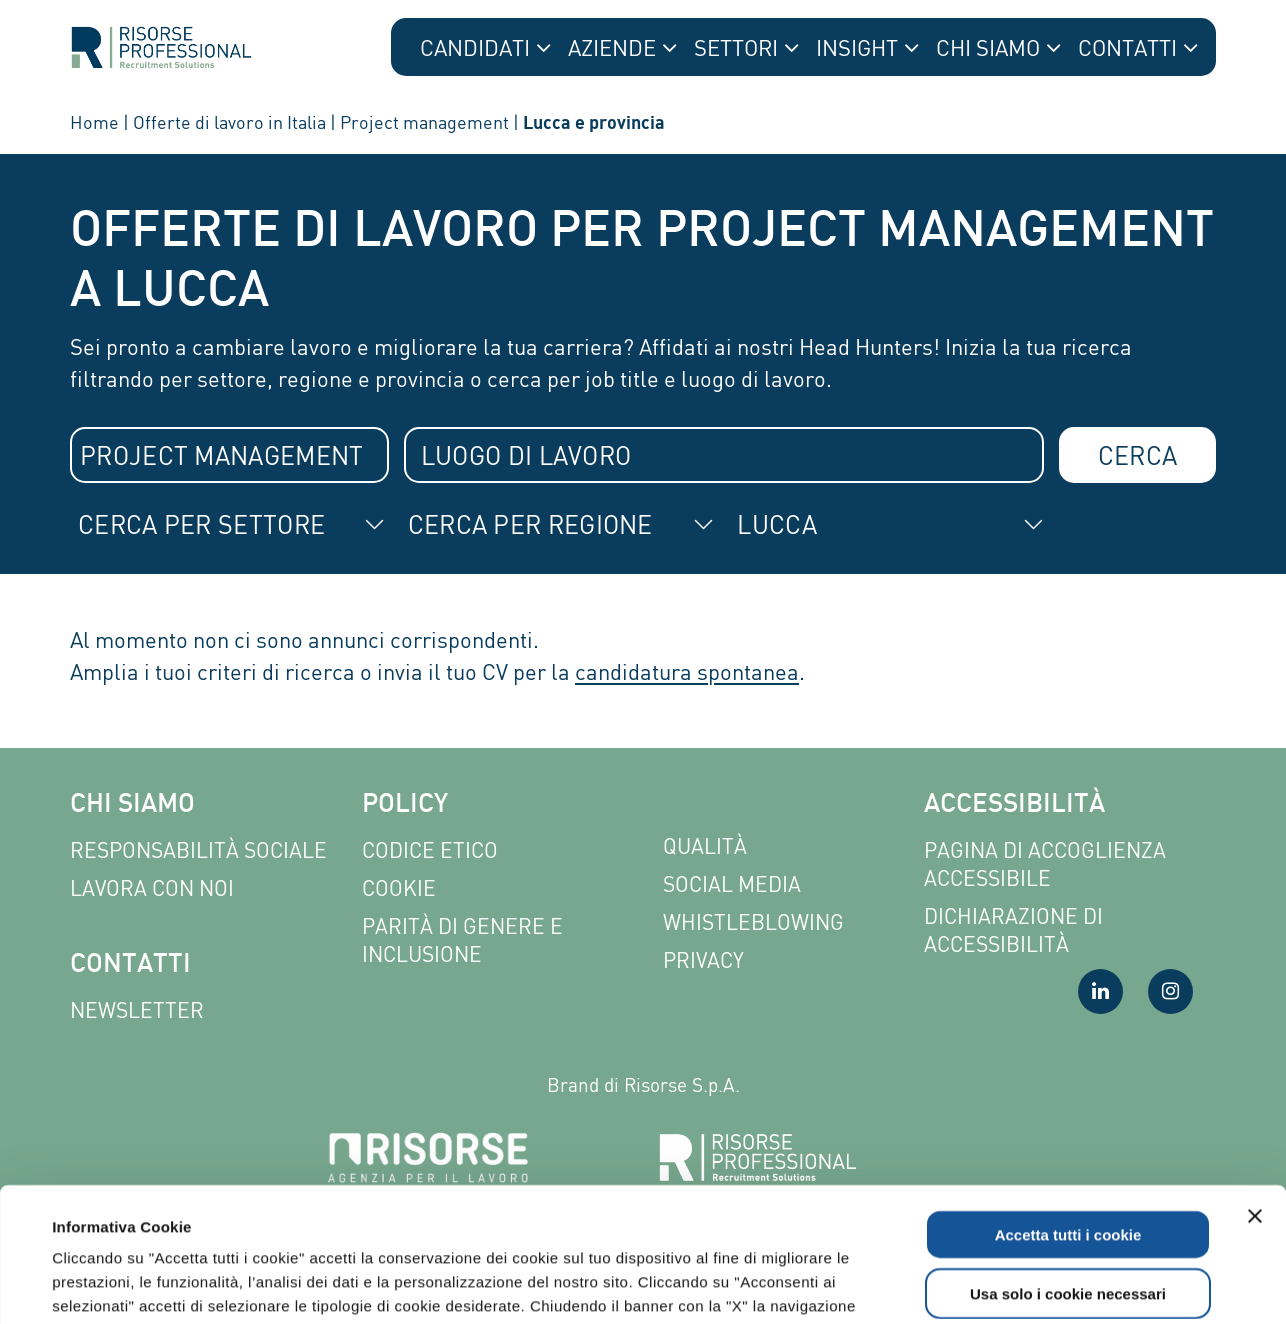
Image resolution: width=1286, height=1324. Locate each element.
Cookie (399, 888)
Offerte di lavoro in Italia (229, 122)
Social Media (732, 884)
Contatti (130, 965)
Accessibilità (1014, 805)
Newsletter (137, 1010)
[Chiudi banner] (1255, 1090)
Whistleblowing (753, 922)
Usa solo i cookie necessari (1068, 1167)
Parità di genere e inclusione (462, 940)
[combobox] (229, 455)
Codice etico (430, 850)
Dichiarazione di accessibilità (1013, 930)
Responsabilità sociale (198, 850)
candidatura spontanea (687, 671)
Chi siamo (132, 805)
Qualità (705, 846)
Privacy (703, 960)
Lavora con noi (152, 888)
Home (94, 122)
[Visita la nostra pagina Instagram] (1170, 991)
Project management (424, 122)
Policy (405, 805)
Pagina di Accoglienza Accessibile (1045, 864)
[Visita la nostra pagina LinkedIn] (1100, 991)
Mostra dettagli (852, 1284)
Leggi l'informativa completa (521, 1203)
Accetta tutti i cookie (1068, 1108)
